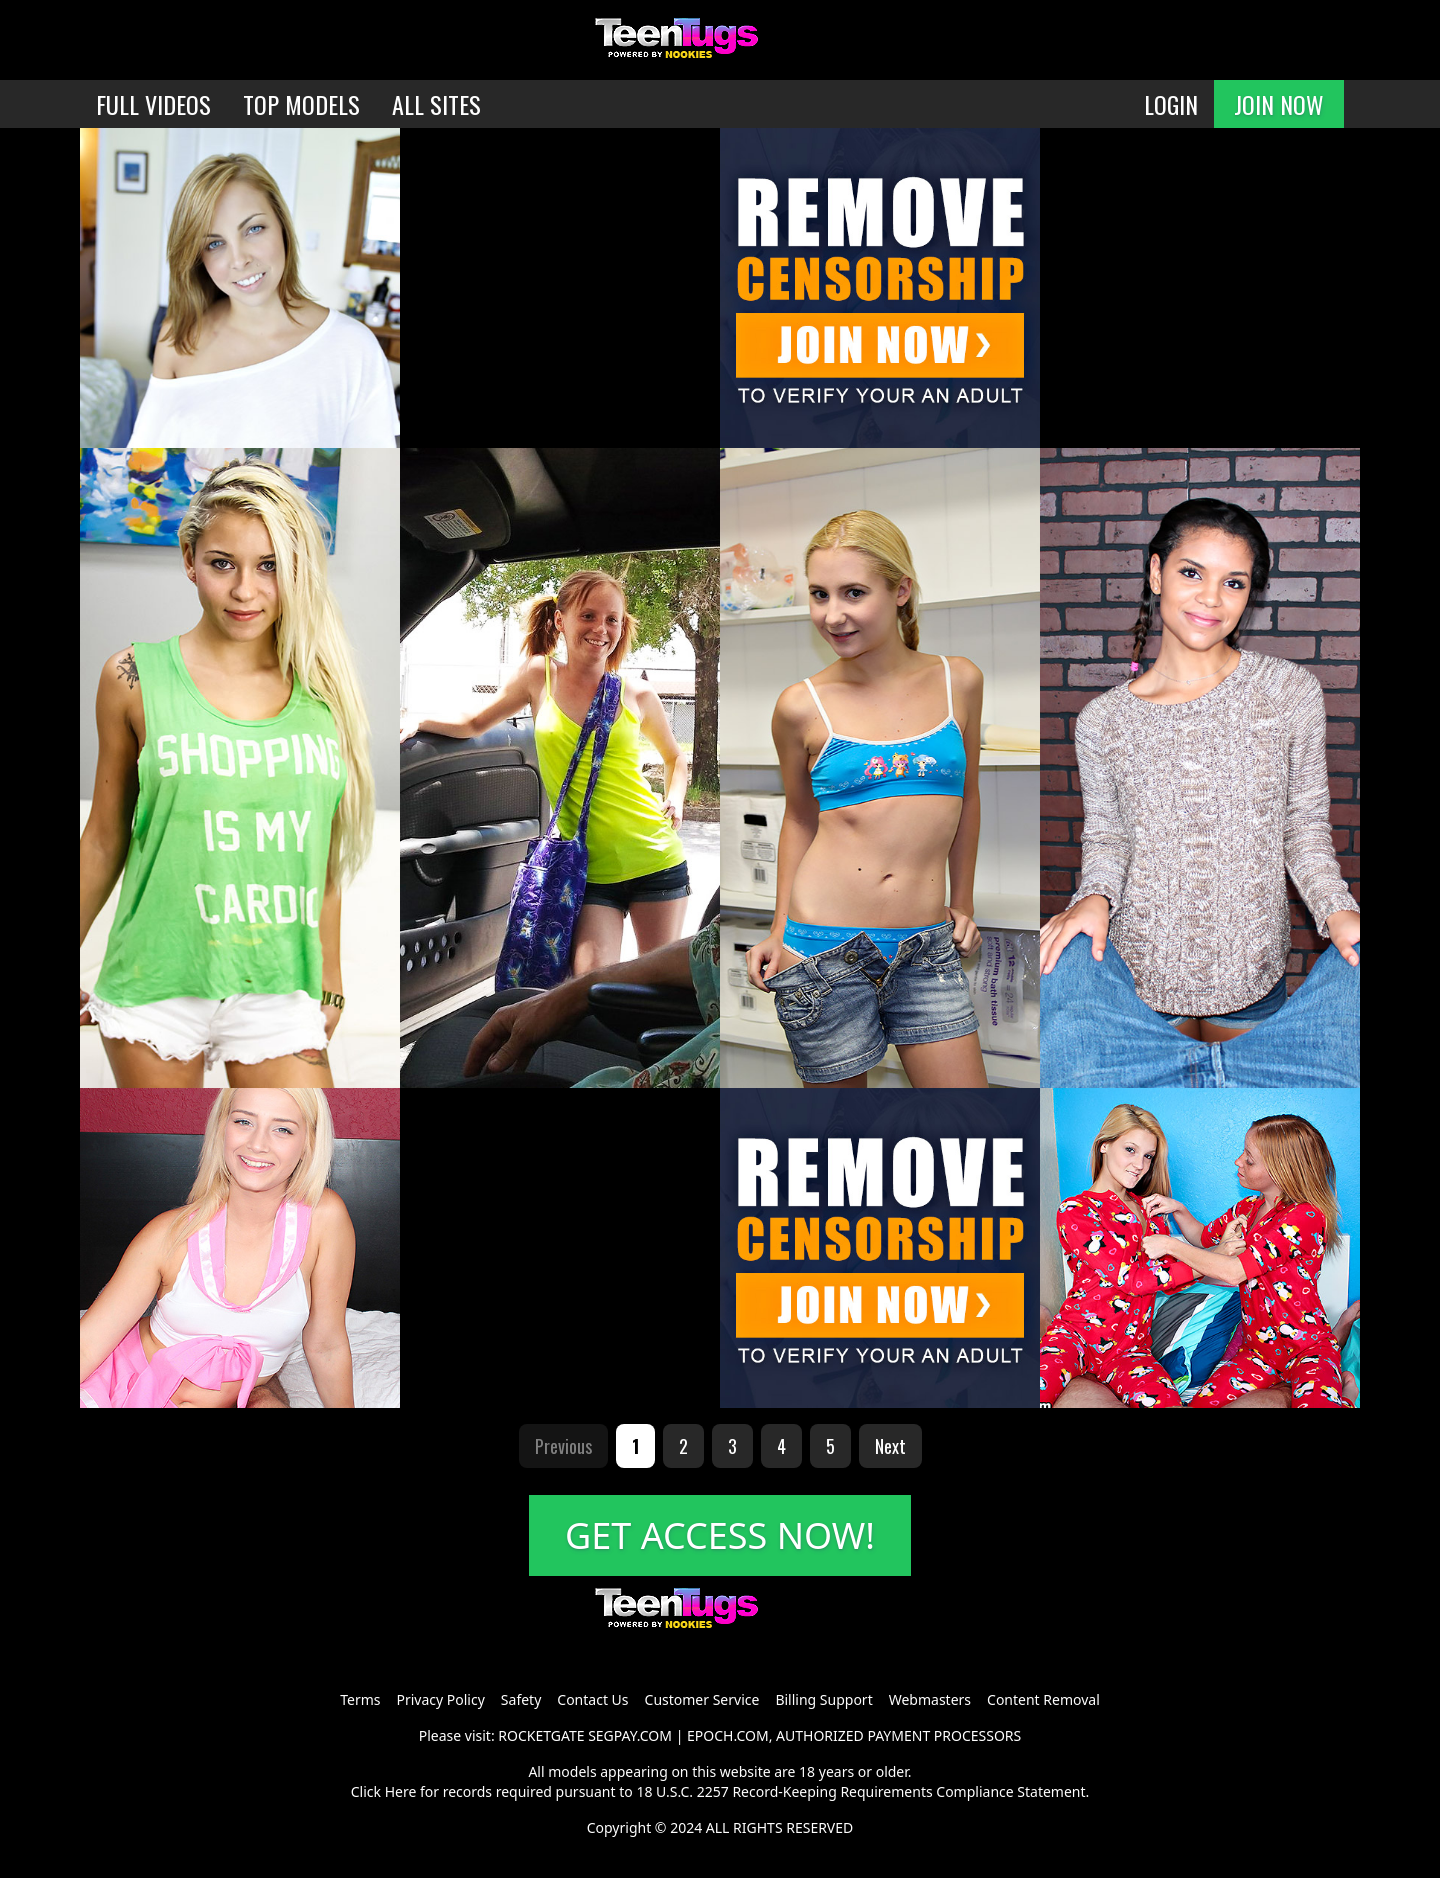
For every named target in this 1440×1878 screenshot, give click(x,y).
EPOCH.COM (728, 1735)
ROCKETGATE (541, 1735)
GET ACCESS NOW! (720, 1535)
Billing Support (823, 1699)
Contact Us (592, 1699)
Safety (521, 1699)
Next (890, 1446)
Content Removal (1043, 1699)
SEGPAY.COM (630, 1735)
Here (401, 1791)
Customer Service (702, 1699)
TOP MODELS (301, 104)
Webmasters (930, 1699)
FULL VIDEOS (153, 104)
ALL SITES (436, 104)
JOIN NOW (1279, 104)
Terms (360, 1699)
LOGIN (1171, 104)
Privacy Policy (440, 1699)
